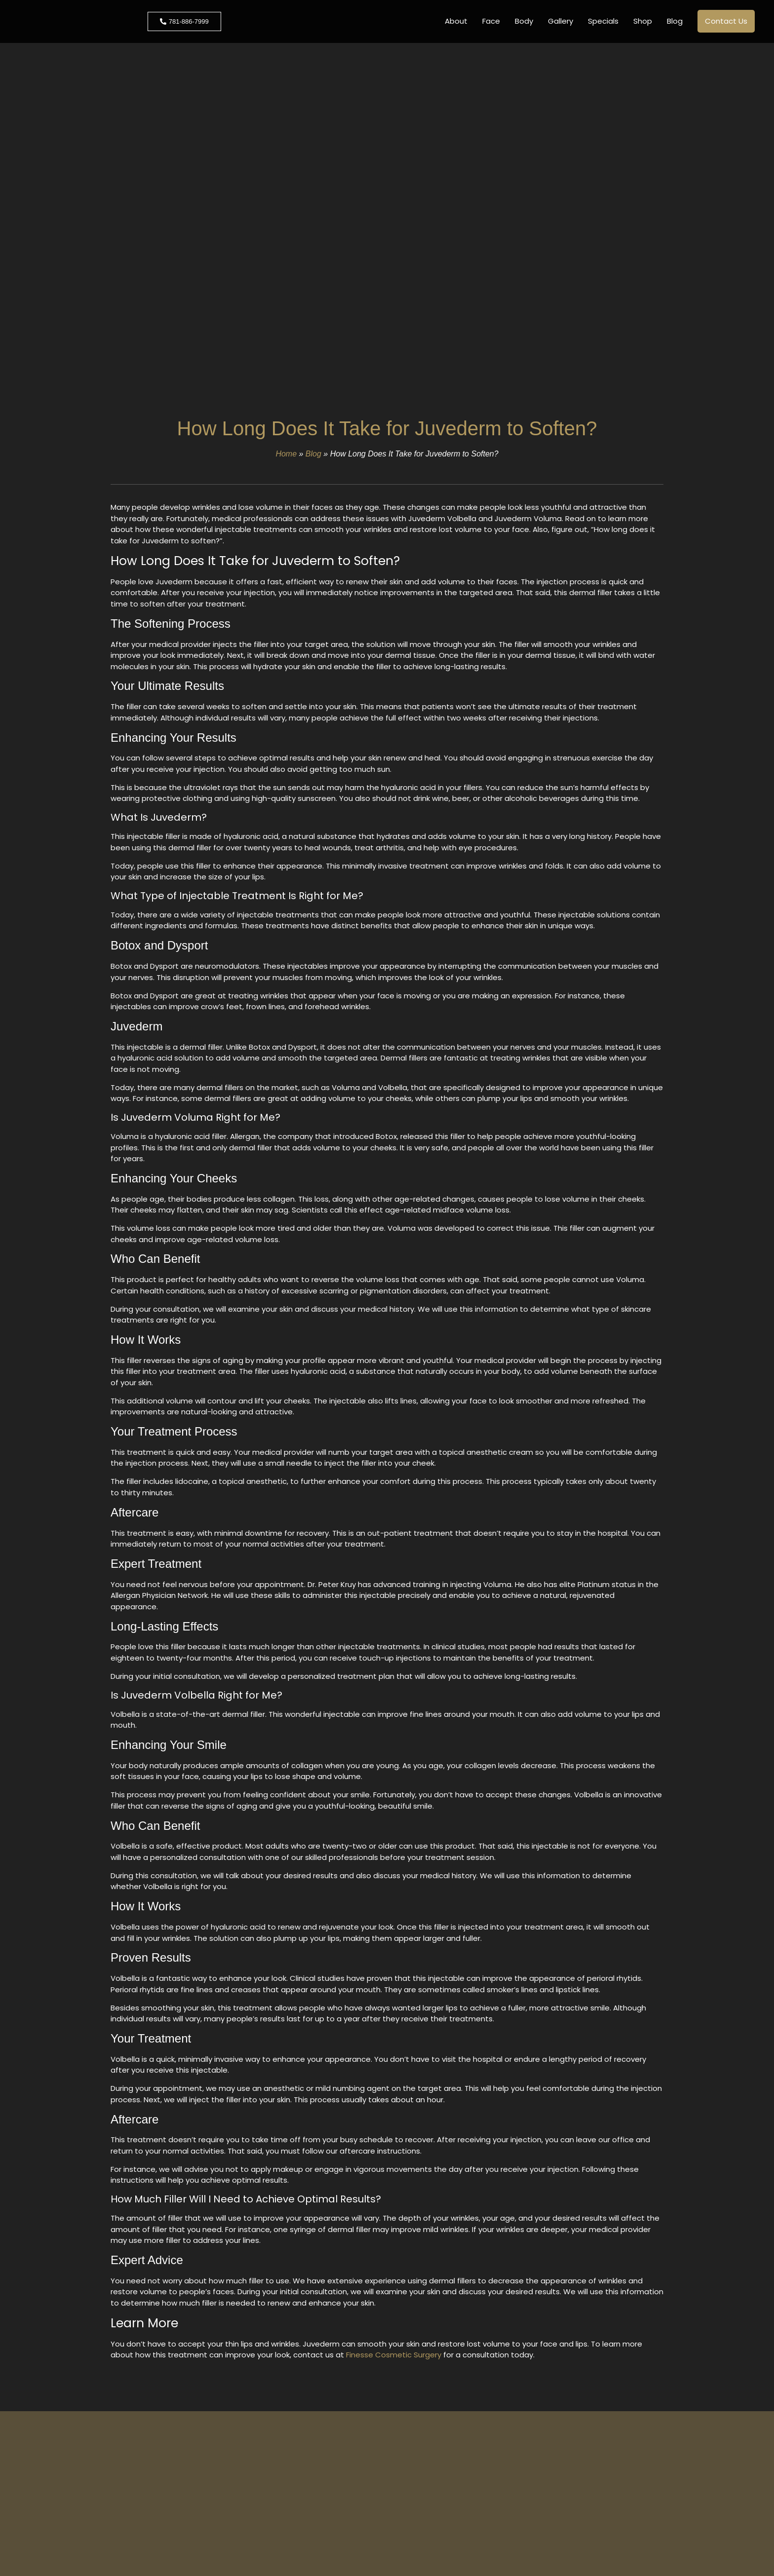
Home (286, 454)
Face (491, 21)
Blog (675, 21)
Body (524, 21)
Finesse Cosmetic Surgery (393, 2354)
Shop (642, 21)
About (456, 21)
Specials (603, 21)
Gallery (560, 21)
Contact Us (726, 21)
